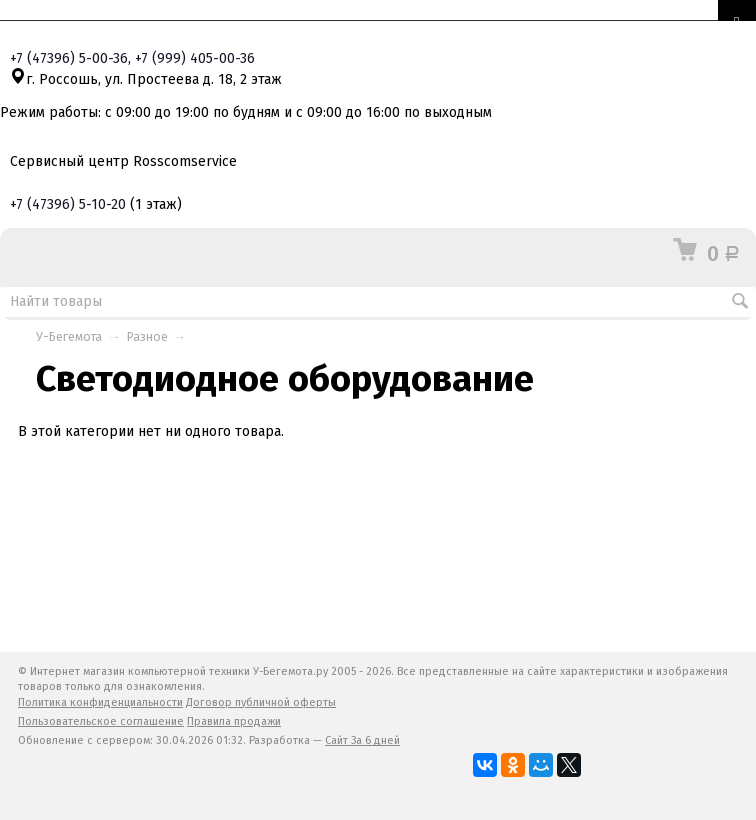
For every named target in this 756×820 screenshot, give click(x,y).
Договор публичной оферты (261, 702)
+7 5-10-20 (68, 204)
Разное (147, 336)
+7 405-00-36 (195, 58)
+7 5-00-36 (69, 58)
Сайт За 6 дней (362, 740)
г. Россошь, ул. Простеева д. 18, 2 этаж (146, 79)
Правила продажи (234, 721)
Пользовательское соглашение (101, 721)
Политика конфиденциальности (100, 702)
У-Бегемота (69, 336)
